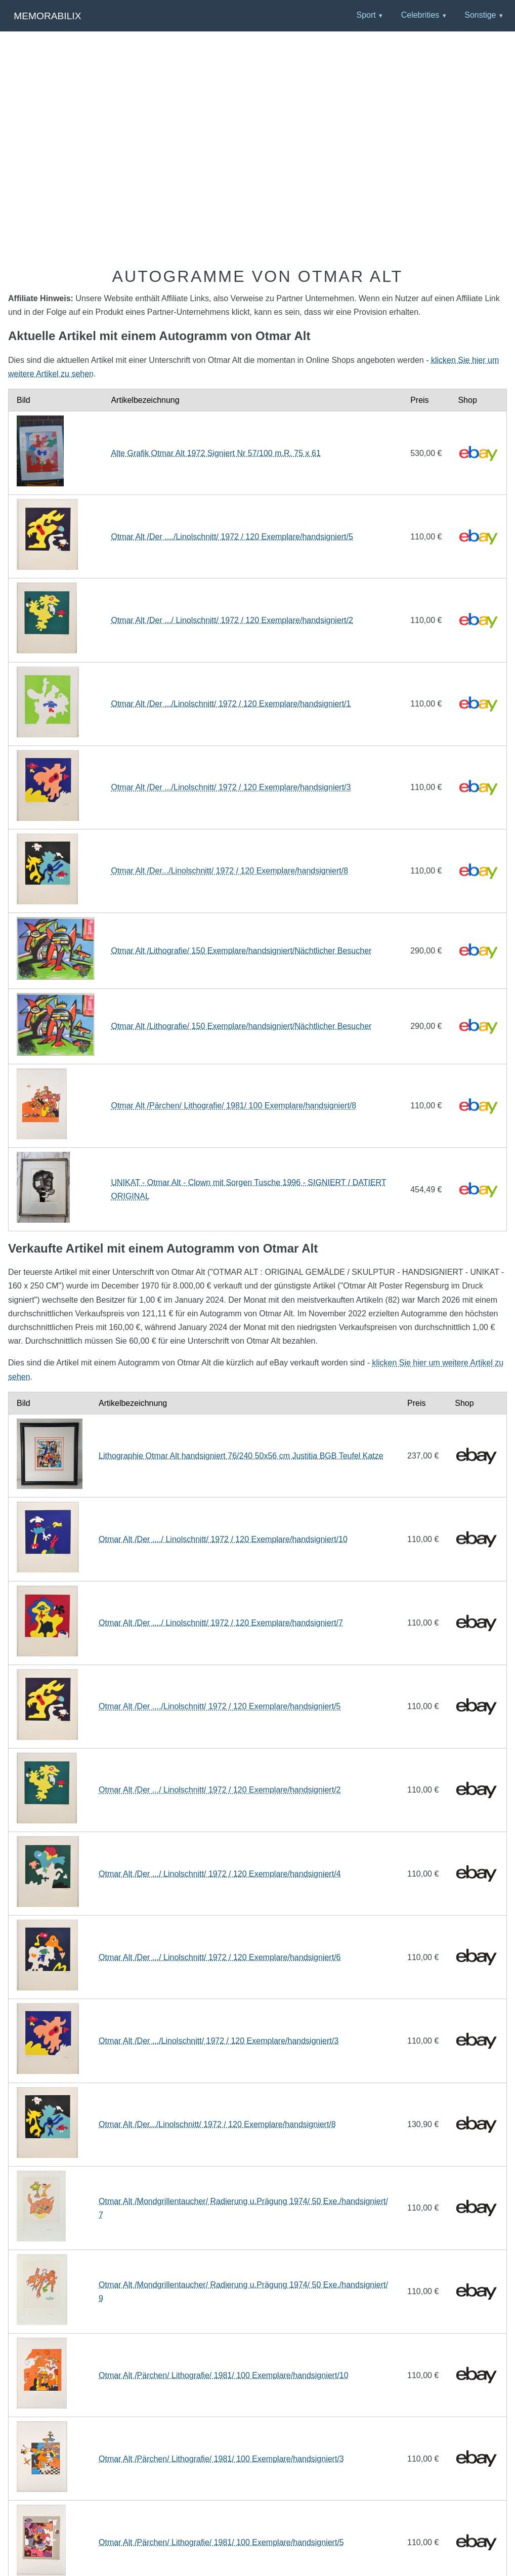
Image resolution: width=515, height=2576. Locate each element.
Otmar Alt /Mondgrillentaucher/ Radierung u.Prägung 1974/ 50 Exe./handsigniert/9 (243, 2291)
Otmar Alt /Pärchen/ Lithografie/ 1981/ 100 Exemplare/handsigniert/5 (221, 2542)
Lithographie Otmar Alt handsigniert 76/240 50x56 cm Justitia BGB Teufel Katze (241, 1455)
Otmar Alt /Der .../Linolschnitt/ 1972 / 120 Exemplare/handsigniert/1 (231, 703)
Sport (365, 15)
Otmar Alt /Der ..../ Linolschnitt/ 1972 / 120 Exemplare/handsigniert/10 (223, 1539)
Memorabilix (47, 16)
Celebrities (420, 15)
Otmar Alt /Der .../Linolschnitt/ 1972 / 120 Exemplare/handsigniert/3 (231, 787)
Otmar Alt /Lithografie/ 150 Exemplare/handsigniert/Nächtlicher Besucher (241, 950)
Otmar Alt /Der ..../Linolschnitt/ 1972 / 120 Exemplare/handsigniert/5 (232, 536)
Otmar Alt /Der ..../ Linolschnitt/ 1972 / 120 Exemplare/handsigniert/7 (221, 1622)
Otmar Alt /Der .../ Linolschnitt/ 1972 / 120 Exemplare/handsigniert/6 (219, 1957)
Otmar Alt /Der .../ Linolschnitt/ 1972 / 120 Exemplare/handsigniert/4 (219, 1873)
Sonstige (480, 15)
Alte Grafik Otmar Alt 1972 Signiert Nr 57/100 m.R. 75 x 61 (215, 453)
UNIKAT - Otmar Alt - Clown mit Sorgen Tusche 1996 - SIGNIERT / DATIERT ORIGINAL (248, 1189)
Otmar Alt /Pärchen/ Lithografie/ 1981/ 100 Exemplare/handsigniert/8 (233, 1105)
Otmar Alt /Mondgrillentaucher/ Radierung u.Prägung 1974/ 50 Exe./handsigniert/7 (243, 2208)
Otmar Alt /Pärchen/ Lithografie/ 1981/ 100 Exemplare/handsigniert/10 (224, 2375)
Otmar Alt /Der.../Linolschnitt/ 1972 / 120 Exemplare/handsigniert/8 (229, 870)
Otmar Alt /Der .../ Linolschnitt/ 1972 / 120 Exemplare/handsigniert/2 (232, 620)
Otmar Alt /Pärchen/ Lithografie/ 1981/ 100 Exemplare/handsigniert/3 (221, 2459)
